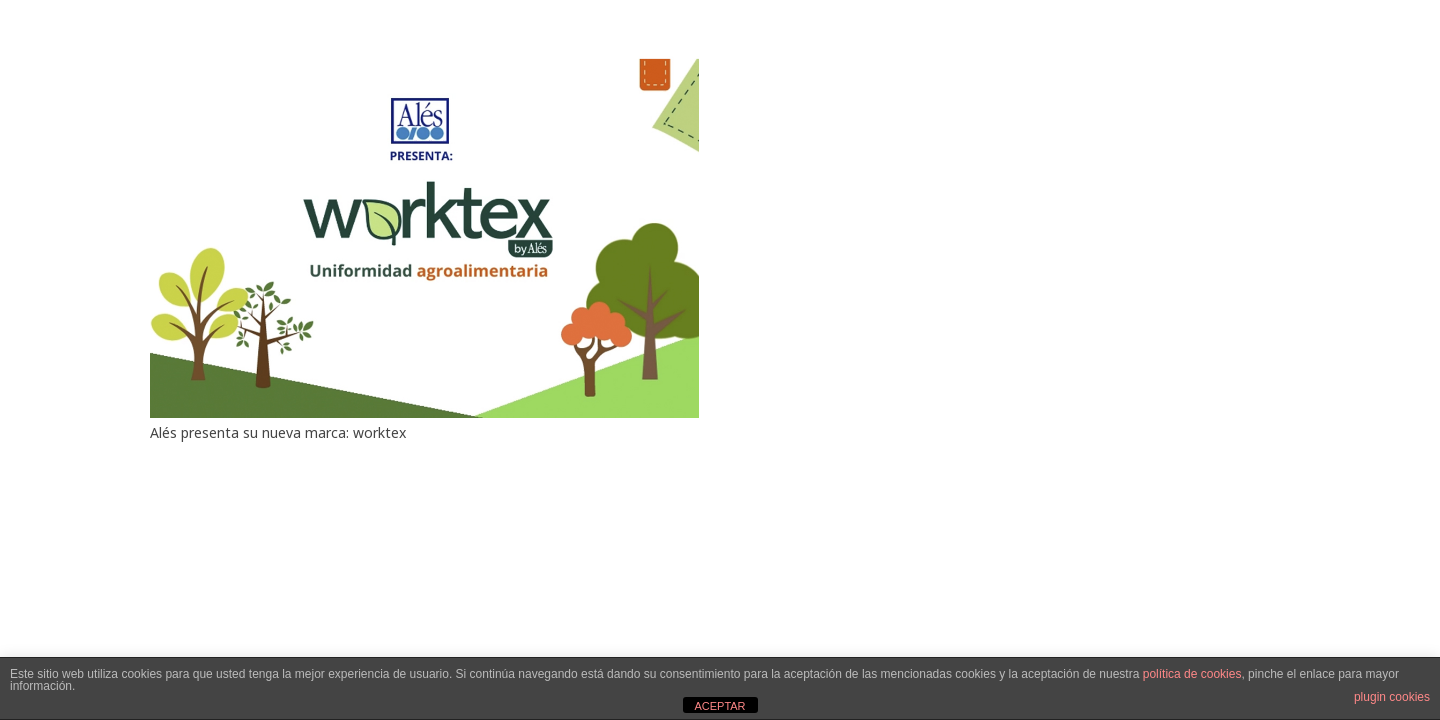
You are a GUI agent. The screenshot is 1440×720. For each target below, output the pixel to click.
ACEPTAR (719, 706)
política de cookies (1192, 674)
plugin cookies (1392, 697)
